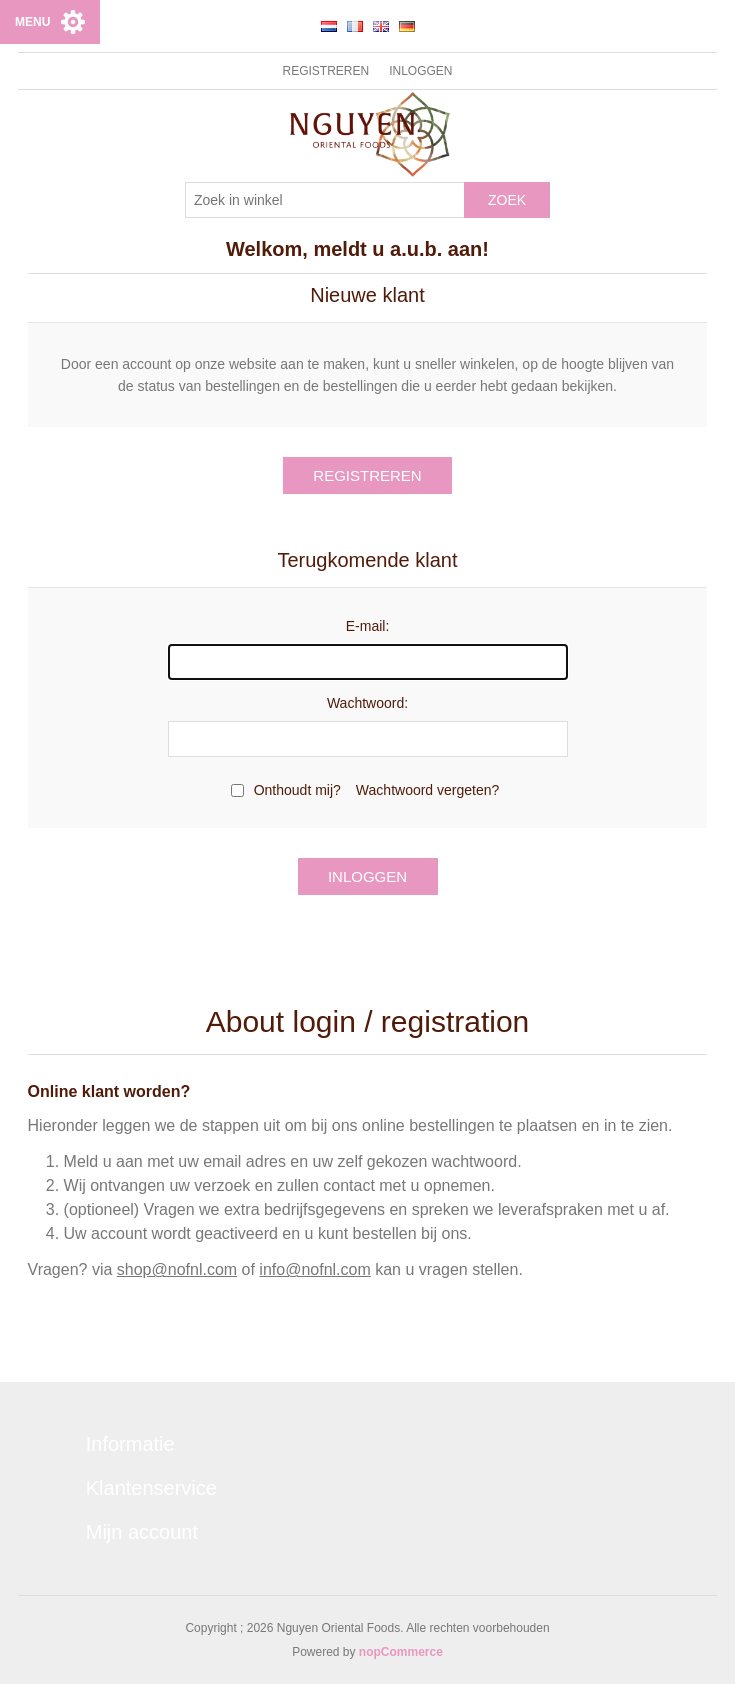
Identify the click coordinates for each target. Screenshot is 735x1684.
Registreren (325, 71)
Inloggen (420, 71)
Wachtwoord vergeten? (427, 790)
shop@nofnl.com (177, 1269)
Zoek (507, 200)
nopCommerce (401, 1652)
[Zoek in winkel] (325, 200)
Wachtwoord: (367, 703)
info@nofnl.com (314, 1269)
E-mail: (368, 626)
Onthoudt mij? (297, 790)
